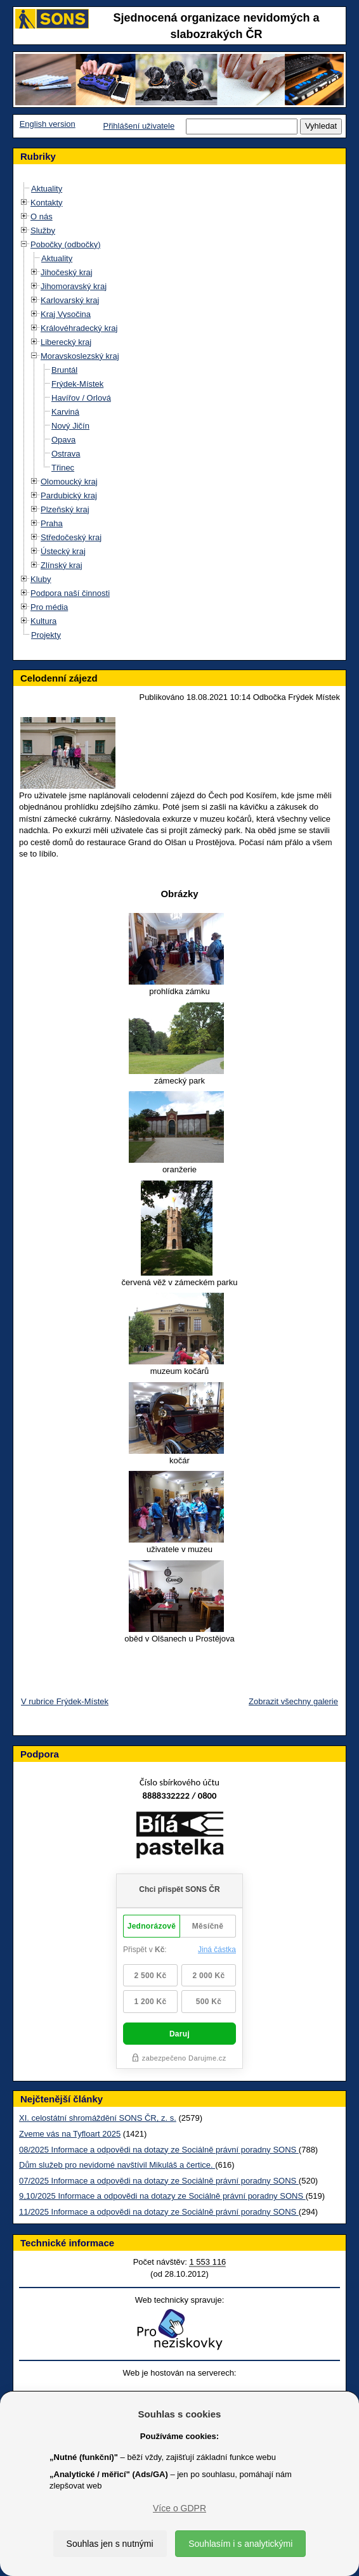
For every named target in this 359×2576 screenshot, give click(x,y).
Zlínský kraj (61, 565)
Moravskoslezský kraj (80, 356)
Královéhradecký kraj (79, 328)
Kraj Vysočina (66, 314)
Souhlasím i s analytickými (240, 2544)
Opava (63, 439)
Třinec (62, 467)
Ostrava (66, 453)
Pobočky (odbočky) (65, 244)
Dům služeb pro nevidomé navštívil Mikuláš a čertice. (117, 2165)
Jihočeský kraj (67, 272)
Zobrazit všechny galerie (293, 1701)
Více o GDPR (179, 2508)
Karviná (65, 412)
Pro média (49, 607)
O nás (41, 216)
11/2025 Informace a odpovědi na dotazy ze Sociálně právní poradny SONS (159, 2212)
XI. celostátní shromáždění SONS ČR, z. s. (97, 2118)
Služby (42, 230)
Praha (52, 523)
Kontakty (46, 202)
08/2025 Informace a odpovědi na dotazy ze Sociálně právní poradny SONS (159, 2149)
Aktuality (46, 188)
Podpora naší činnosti (70, 593)
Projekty (46, 635)
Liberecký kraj (66, 342)
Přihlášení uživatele (138, 126)
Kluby (40, 579)
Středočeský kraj (71, 537)
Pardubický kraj (69, 495)
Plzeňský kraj (65, 509)
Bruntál (64, 370)
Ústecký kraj (63, 551)
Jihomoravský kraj (74, 286)
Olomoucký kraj (69, 481)
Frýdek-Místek (77, 384)
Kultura (43, 621)
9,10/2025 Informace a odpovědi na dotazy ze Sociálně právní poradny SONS (162, 2196)
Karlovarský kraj (70, 300)
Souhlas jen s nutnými (110, 2544)
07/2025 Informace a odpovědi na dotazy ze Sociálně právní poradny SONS (159, 2180)
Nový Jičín (70, 425)
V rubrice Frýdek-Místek (64, 1701)
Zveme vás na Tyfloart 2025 (70, 2134)
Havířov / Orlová (81, 398)
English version (47, 124)
